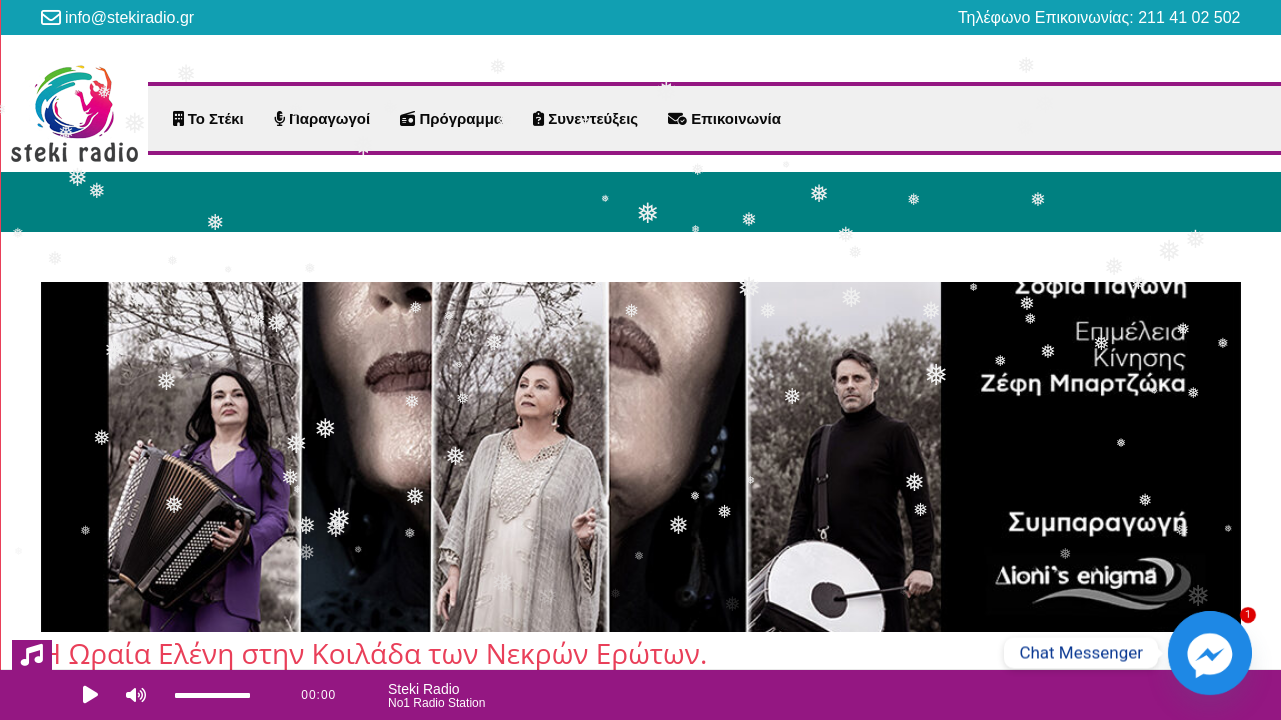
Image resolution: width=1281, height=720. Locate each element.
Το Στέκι (208, 118)
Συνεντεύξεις (585, 118)
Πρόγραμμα (451, 118)
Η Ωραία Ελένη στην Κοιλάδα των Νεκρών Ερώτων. (374, 653)
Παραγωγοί (322, 118)
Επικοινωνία (724, 118)
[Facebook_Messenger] (1210, 653)
